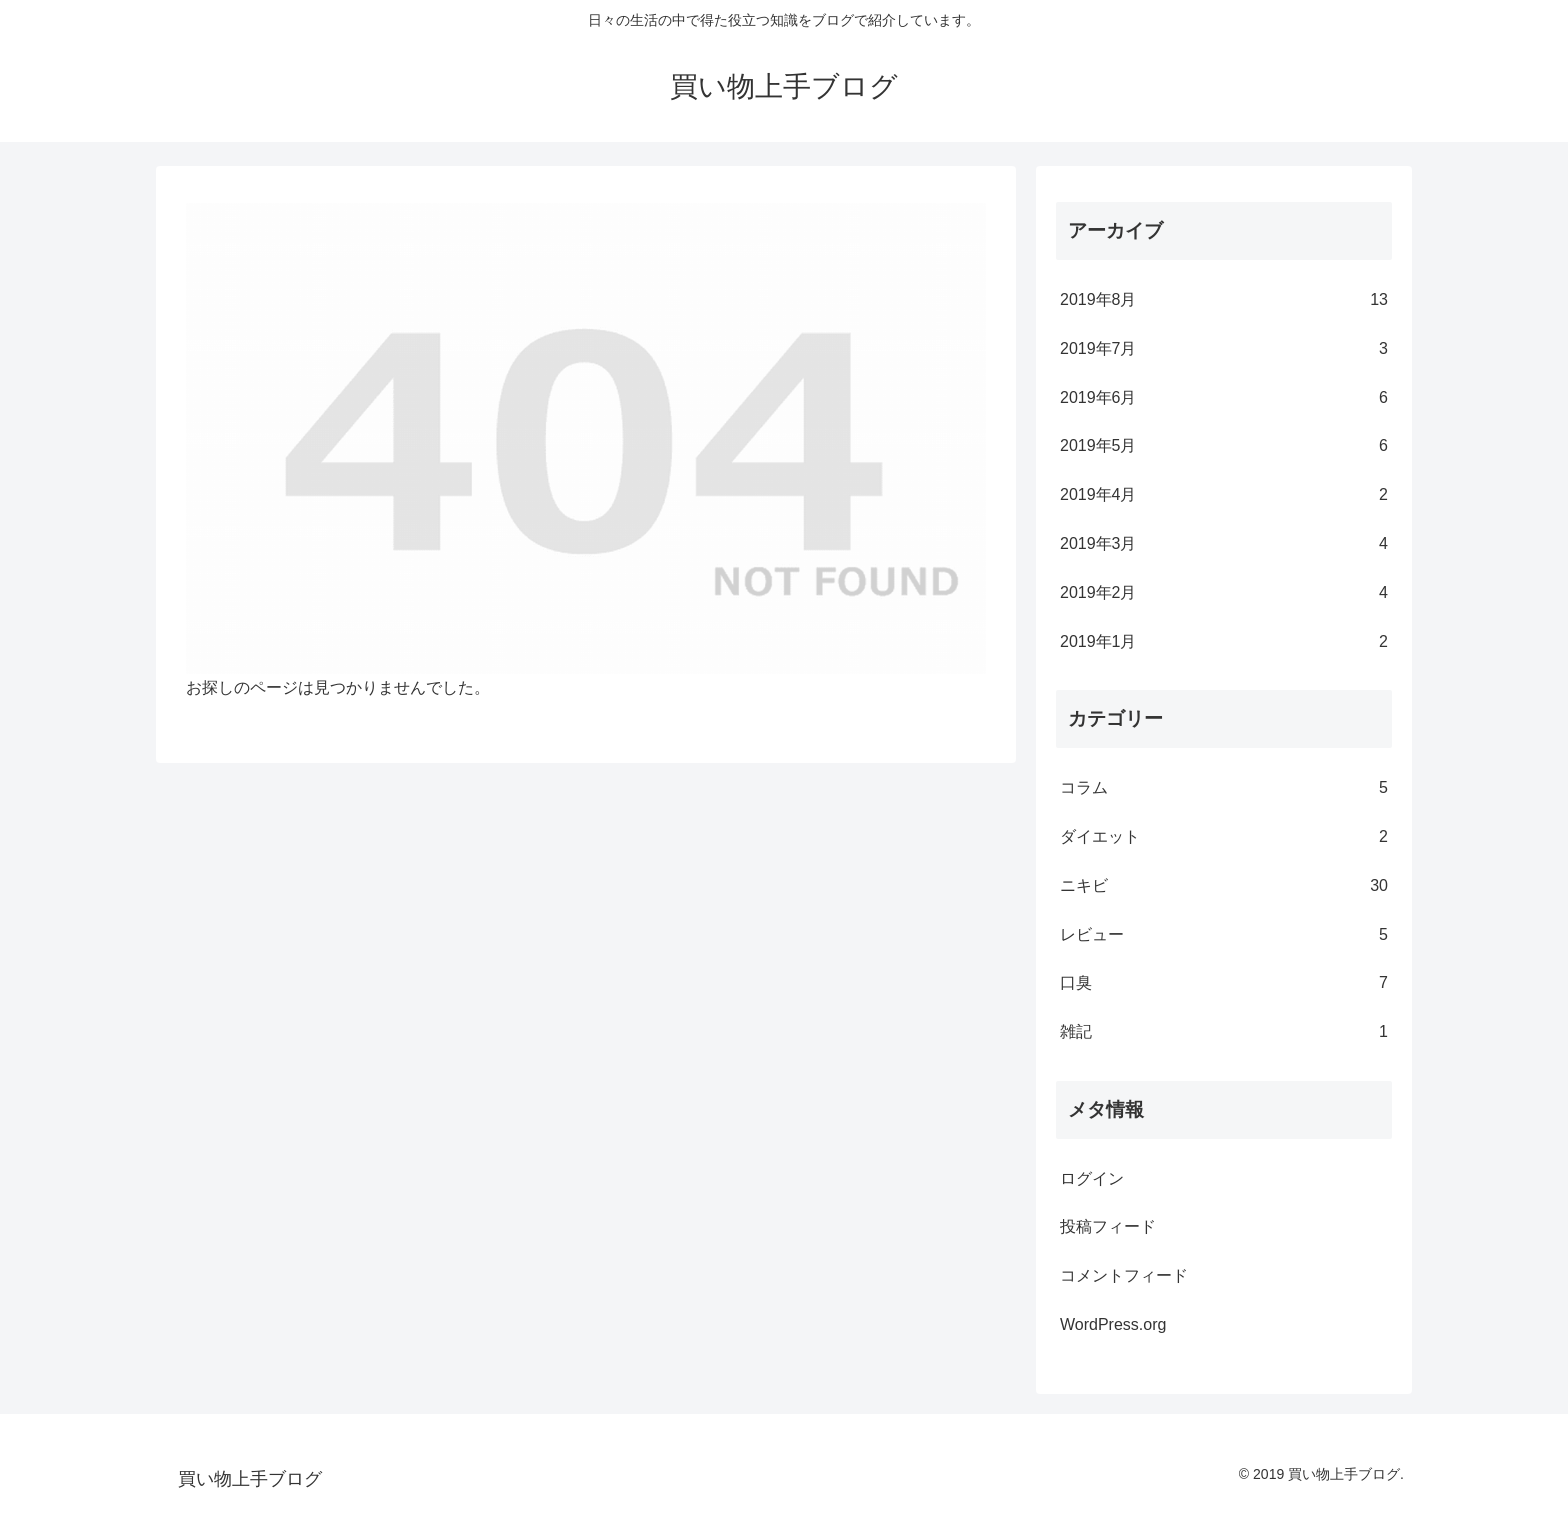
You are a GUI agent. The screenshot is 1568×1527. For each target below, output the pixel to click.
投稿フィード (1108, 1226)
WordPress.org (1113, 1324)
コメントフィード (1124, 1275)
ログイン (1092, 1178)
